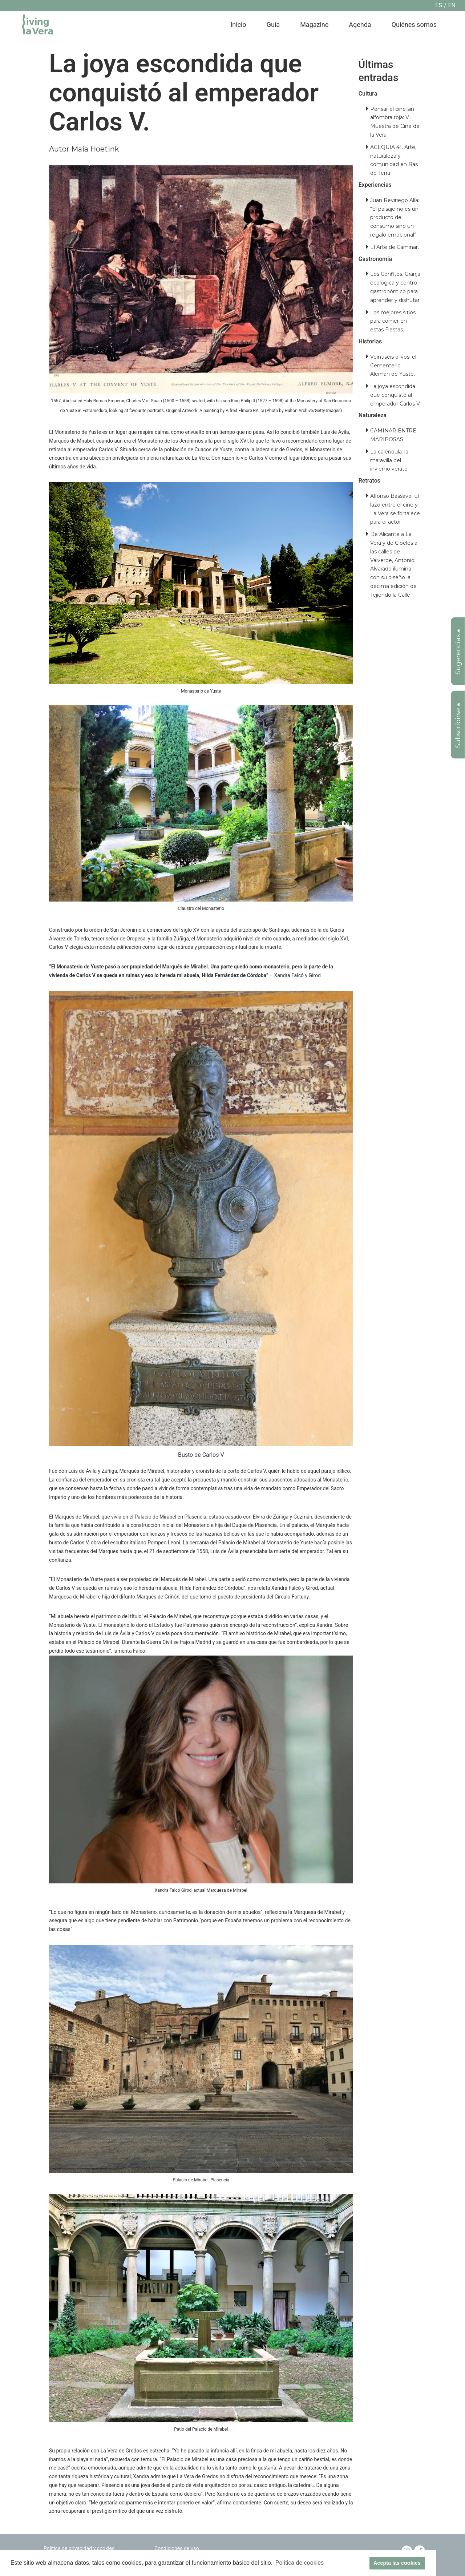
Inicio (238, 24)
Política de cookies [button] (299, 2563)
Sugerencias (458, 651)
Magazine (314, 24)
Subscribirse (458, 725)
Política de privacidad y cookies (79, 2548)
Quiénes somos (414, 24)
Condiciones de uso (176, 2548)
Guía (273, 24)
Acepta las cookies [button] (397, 2563)
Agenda (360, 24)
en (452, 5)
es (438, 5)
